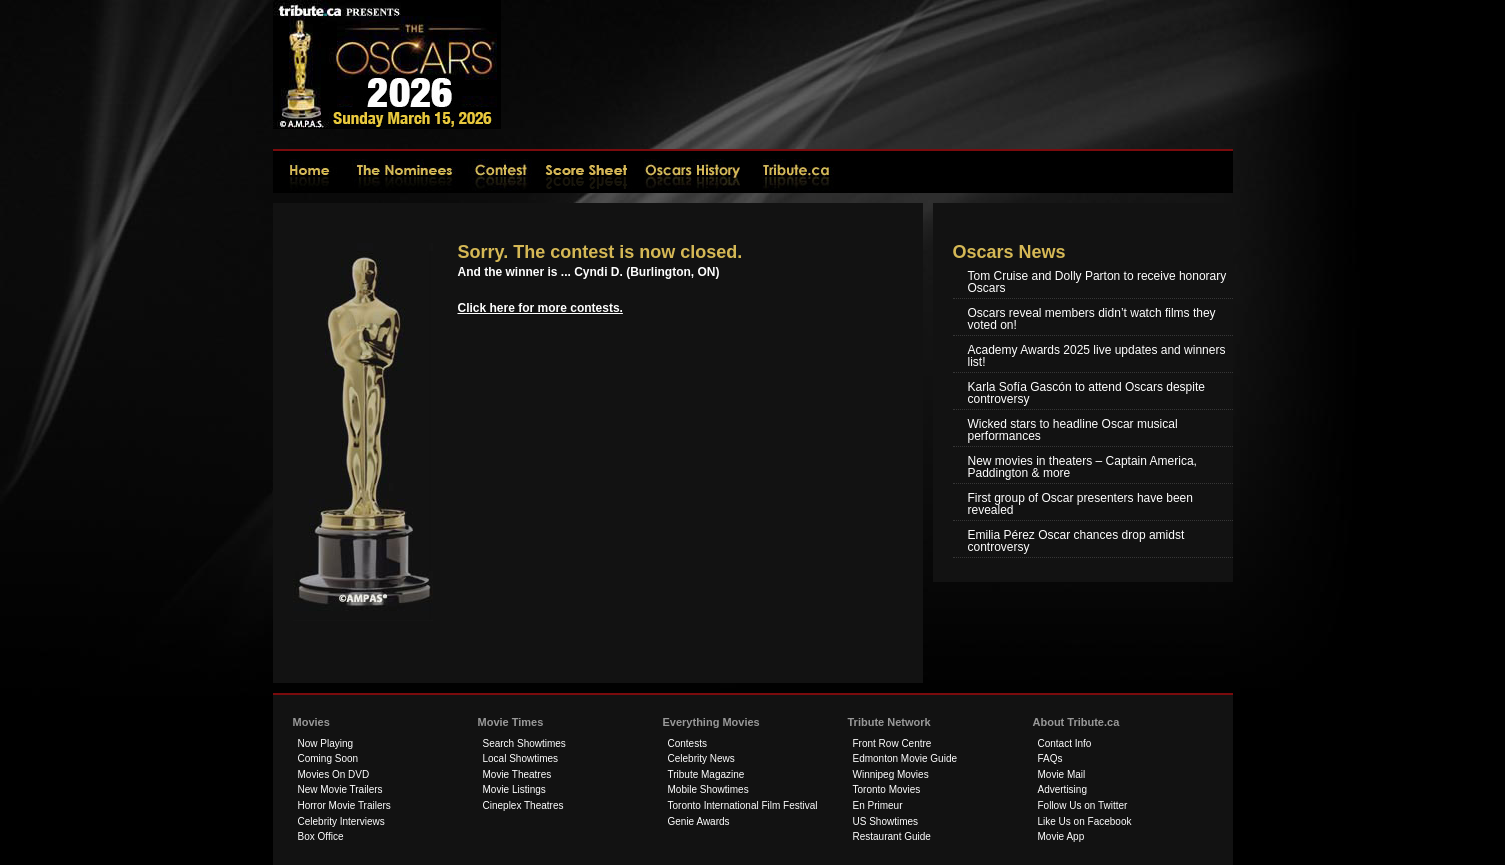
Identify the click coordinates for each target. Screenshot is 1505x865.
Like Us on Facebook (1085, 821)
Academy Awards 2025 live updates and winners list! (1097, 356)
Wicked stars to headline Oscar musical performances (1073, 430)
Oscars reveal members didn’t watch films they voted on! (1092, 319)
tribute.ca (797, 171)
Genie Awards (699, 821)
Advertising (1062, 789)
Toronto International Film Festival (743, 805)
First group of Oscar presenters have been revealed (1080, 504)
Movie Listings (514, 789)
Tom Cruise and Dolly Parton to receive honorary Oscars (1097, 282)
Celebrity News (701, 758)
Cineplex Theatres (523, 805)
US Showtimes (886, 821)
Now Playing (326, 743)
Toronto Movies (887, 789)
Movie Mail (1062, 774)
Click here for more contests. (540, 308)
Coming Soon (328, 758)
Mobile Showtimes (708, 789)
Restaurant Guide (892, 836)
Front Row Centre (892, 743)
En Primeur (878, 805)
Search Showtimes (524, 743)
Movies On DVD (334, 774)
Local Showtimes (521, 758)
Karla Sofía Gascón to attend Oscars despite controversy (1086, 393)
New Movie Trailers (340, 789)
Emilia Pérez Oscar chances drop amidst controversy (1076, 541)
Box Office (321, 836)
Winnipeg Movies (891, 774)
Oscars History (695, 171)
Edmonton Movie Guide (905, 758)
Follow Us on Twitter (1083, 805)
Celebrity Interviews (341, 821)
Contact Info (1065, 743)
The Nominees (406, 171)
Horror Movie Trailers (344, 805)
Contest (503, 171)
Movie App (1061, 836)
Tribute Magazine (706, 774)
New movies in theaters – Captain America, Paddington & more (1082, 467)
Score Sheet (587, 171)
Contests (687, 743)
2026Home (308, 171)
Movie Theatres (517, 774)
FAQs (1050, 758)
